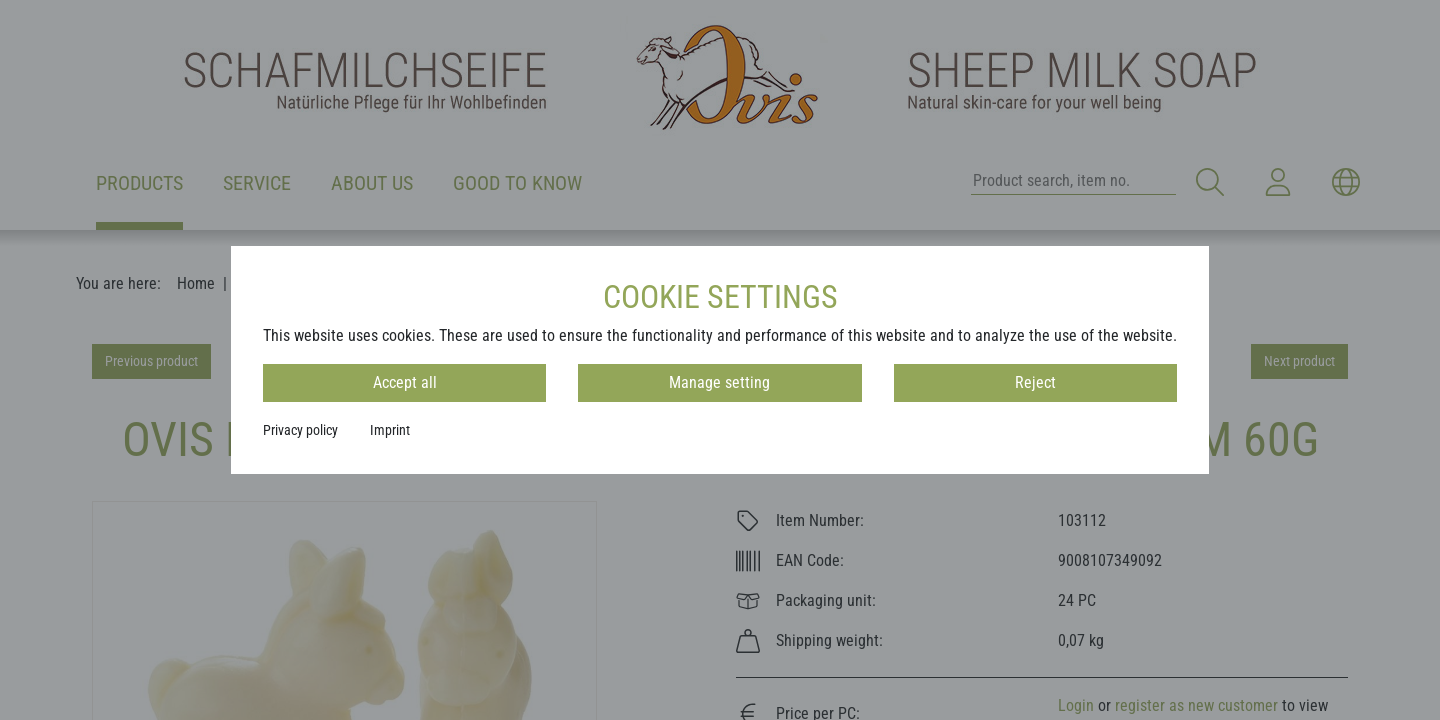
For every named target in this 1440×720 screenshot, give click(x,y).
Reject (1035, 382)
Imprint (390, 430)
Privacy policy (300, 430)
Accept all (405, 382)
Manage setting (719, 382)
